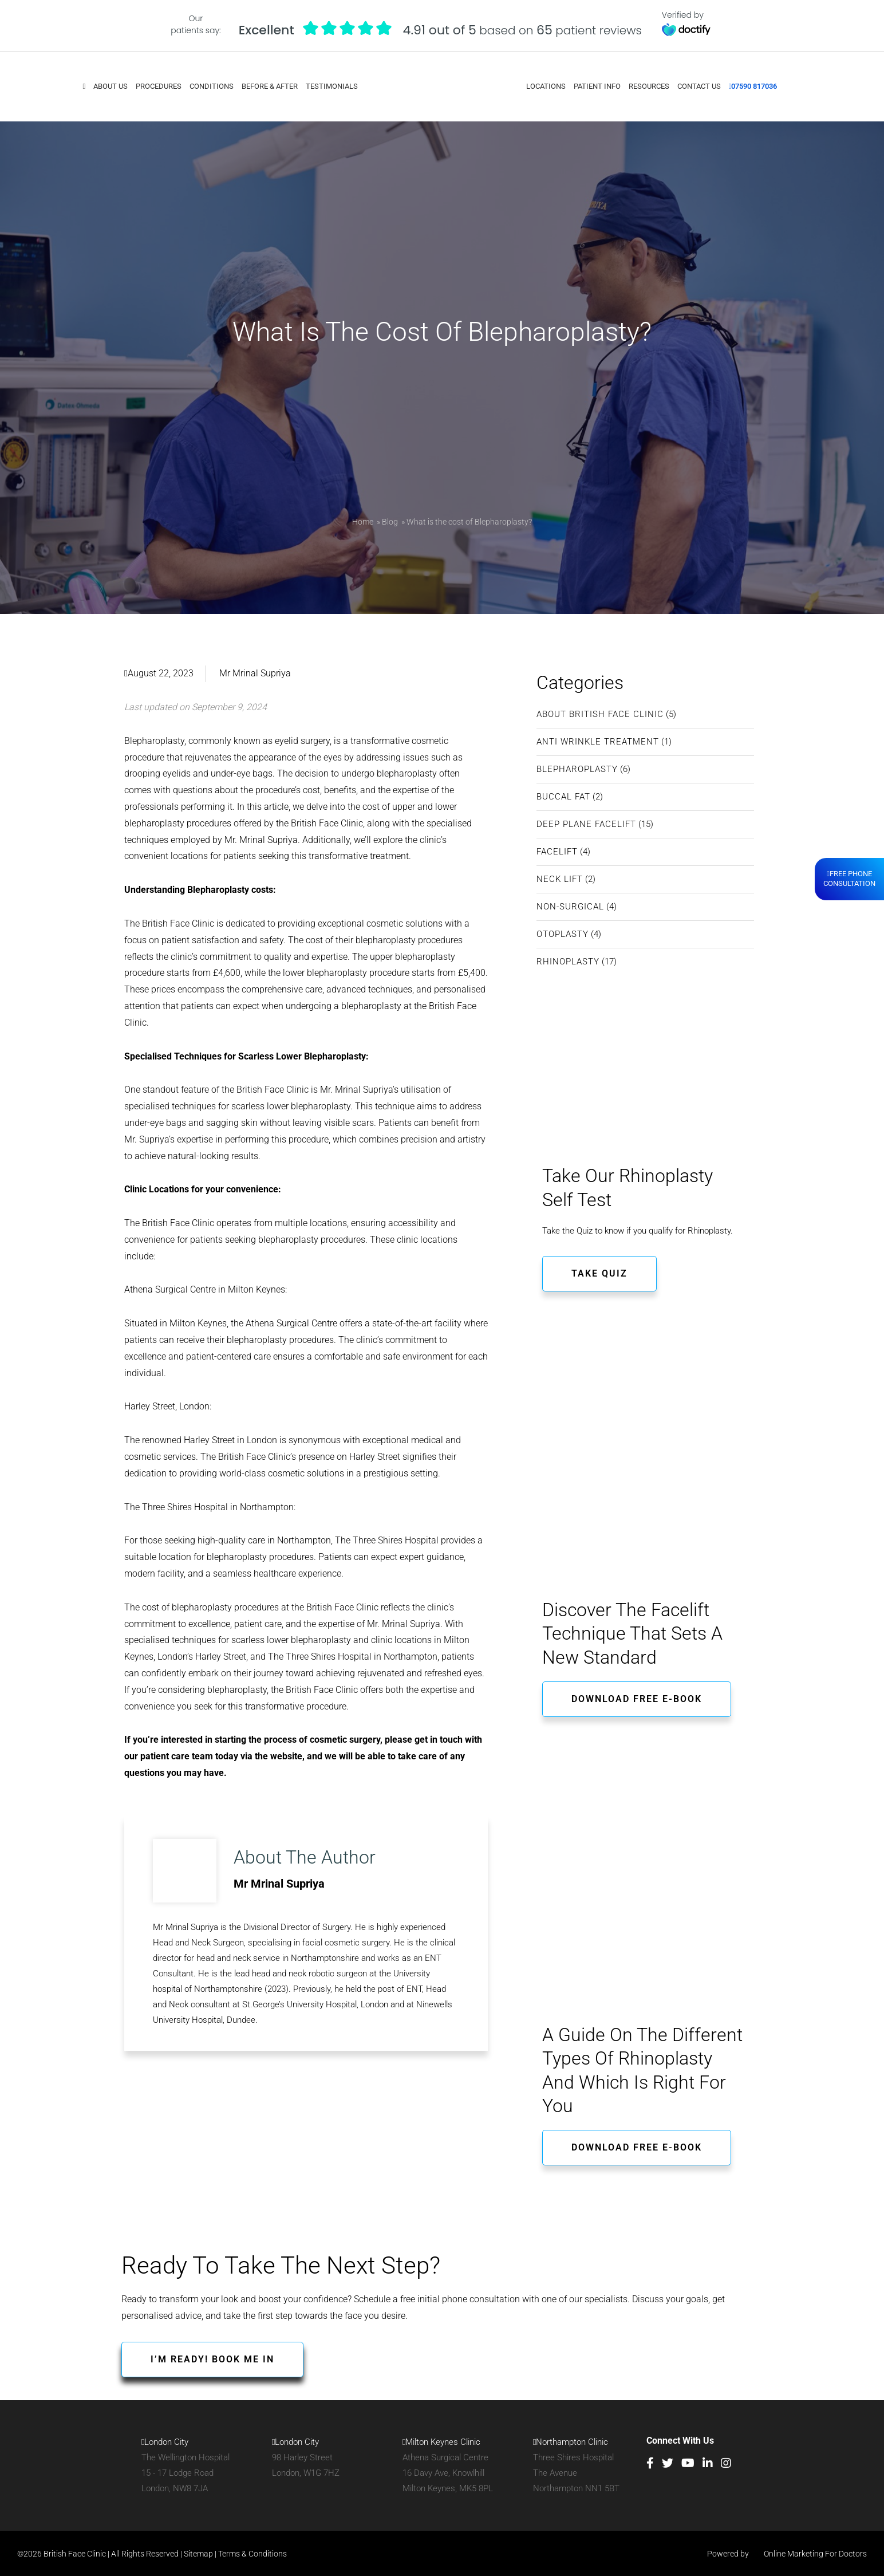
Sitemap (198, 2552)
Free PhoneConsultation (849, 878)
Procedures (159, 85)
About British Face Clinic (600, 713)
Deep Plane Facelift (586, 823)
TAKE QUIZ (599, 1272)
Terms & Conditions (252, 2552)
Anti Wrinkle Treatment (597, 740)
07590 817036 (752, 85)
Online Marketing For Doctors (809, 2552)
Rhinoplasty (567, 960)
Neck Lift (559, 878)
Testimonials (332, 85)
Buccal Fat (563, 795)
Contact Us (698, 85)
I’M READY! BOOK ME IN (212, 2358)
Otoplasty (562, 933)
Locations (545, 85)
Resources (648, 85)
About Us (111, 85)
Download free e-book (636, 1697)
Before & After (270, 85)
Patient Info (596, 85)
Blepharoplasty (577, 768)
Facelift (557, 850)
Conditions (212, 85)
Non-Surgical (570, 905)
